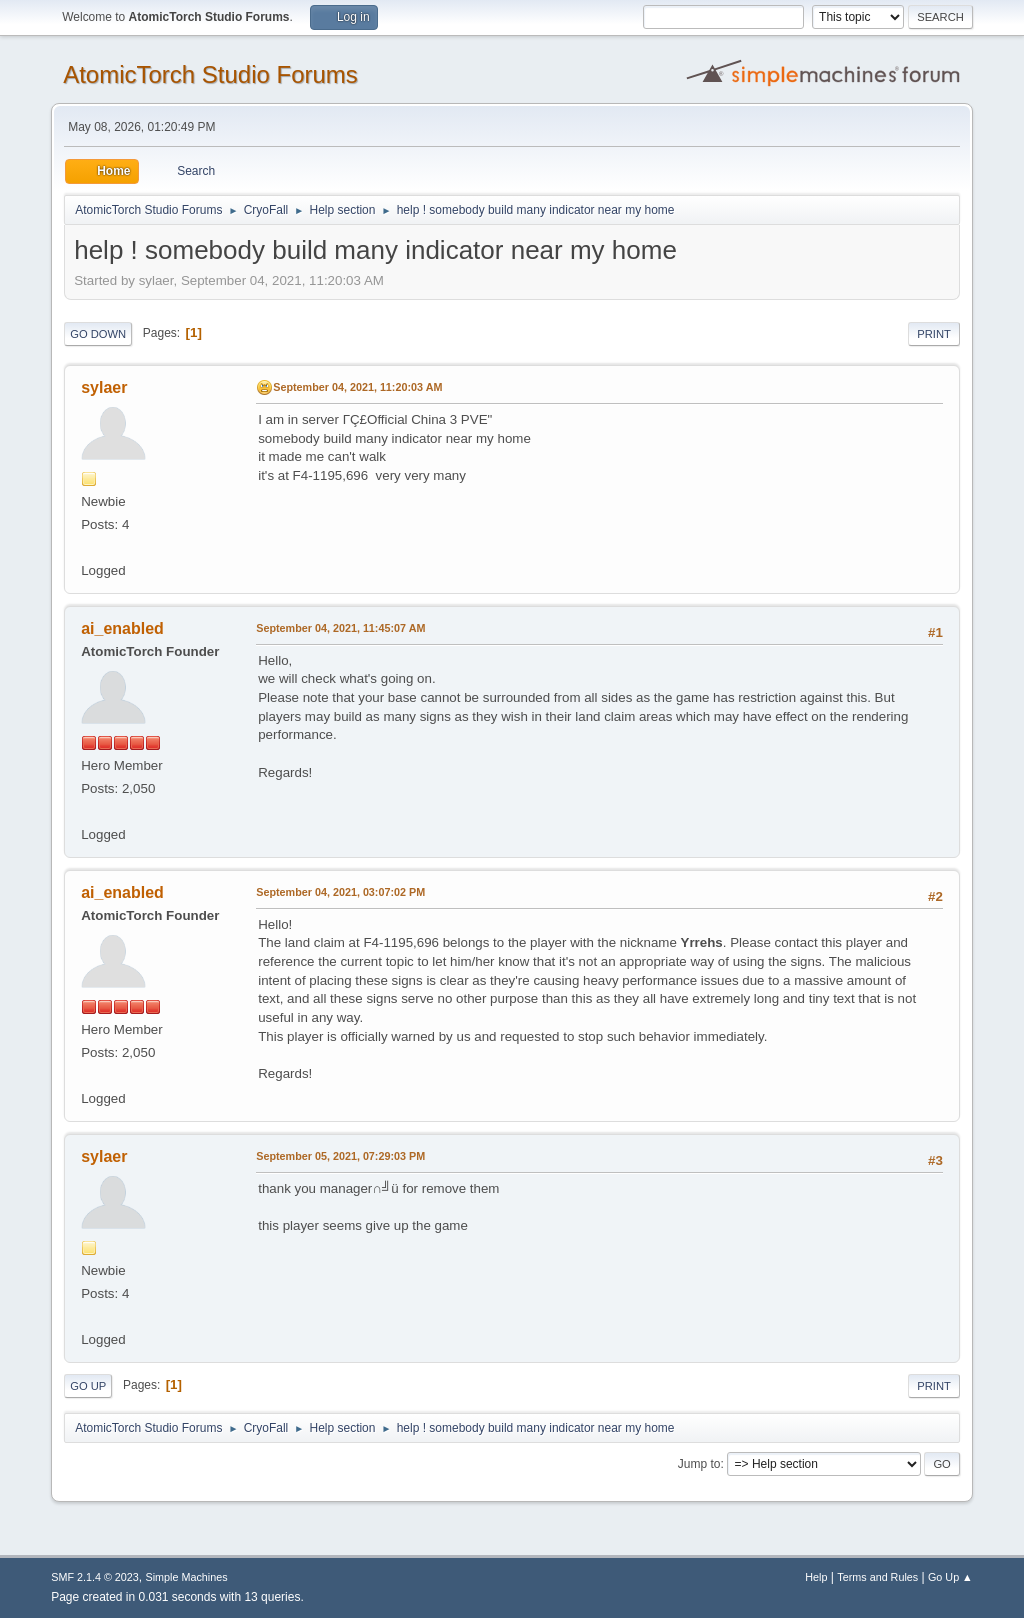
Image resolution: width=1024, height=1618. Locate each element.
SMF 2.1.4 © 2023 (95, 1577)
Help (816, 1577)
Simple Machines (187, 1577)
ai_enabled (122, 628)
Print (934, 334)
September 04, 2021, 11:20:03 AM (357, 387)
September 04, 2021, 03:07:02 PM (340, 892)
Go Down (98, 334)
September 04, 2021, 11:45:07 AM (340, 628)
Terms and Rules (877, 1577)
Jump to (699, 1464)
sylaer (104, 387)
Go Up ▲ (950, 1577)
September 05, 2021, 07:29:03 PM (340, 1156)
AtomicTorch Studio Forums (210, 74)
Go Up (88, 1386)
